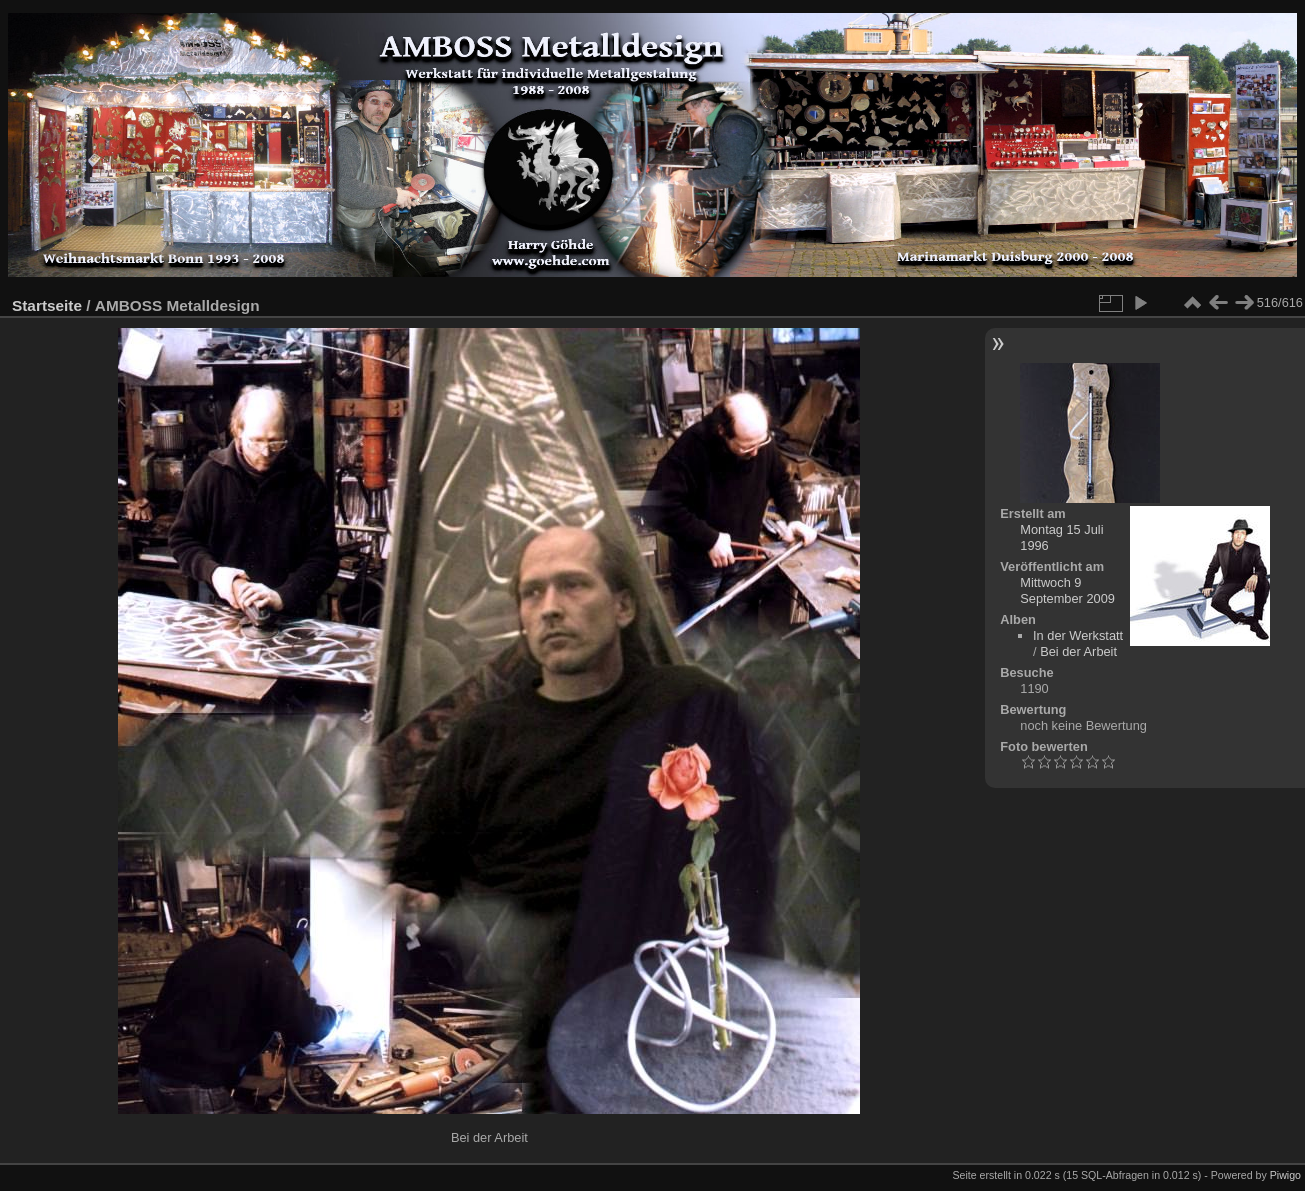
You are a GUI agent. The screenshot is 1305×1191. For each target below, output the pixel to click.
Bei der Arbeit (1078, 651)
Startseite (47, 305)
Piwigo (1285, 1175)
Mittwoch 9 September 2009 (1067, 590)
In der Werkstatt (1078, 635)
